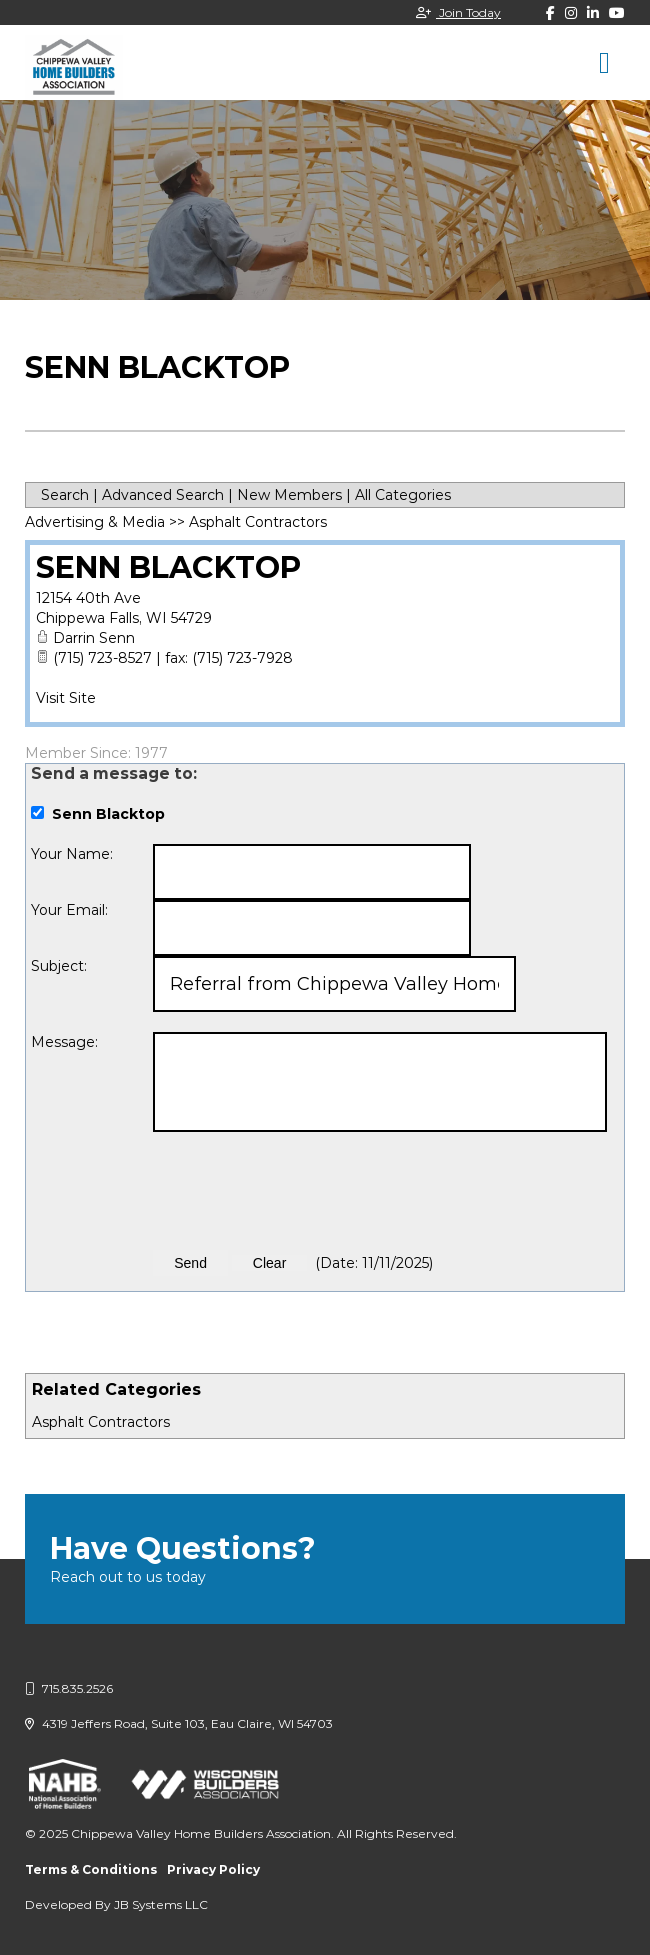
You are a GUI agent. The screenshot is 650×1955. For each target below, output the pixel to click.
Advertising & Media (95, 522)
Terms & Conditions (91, 1869)
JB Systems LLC (161, 1904)
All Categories (403, 495)
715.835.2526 (69, 1688)
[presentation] (305, 1191)
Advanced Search (163, 495)
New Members (289, 495)
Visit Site (66, 698)
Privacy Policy (213, 1869)
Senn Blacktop (168, 567)
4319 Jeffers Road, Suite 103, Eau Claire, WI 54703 (179, 1723)
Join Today (458, 12)
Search (65, 495)
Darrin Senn (94, 638)
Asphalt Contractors (101, 1422)
